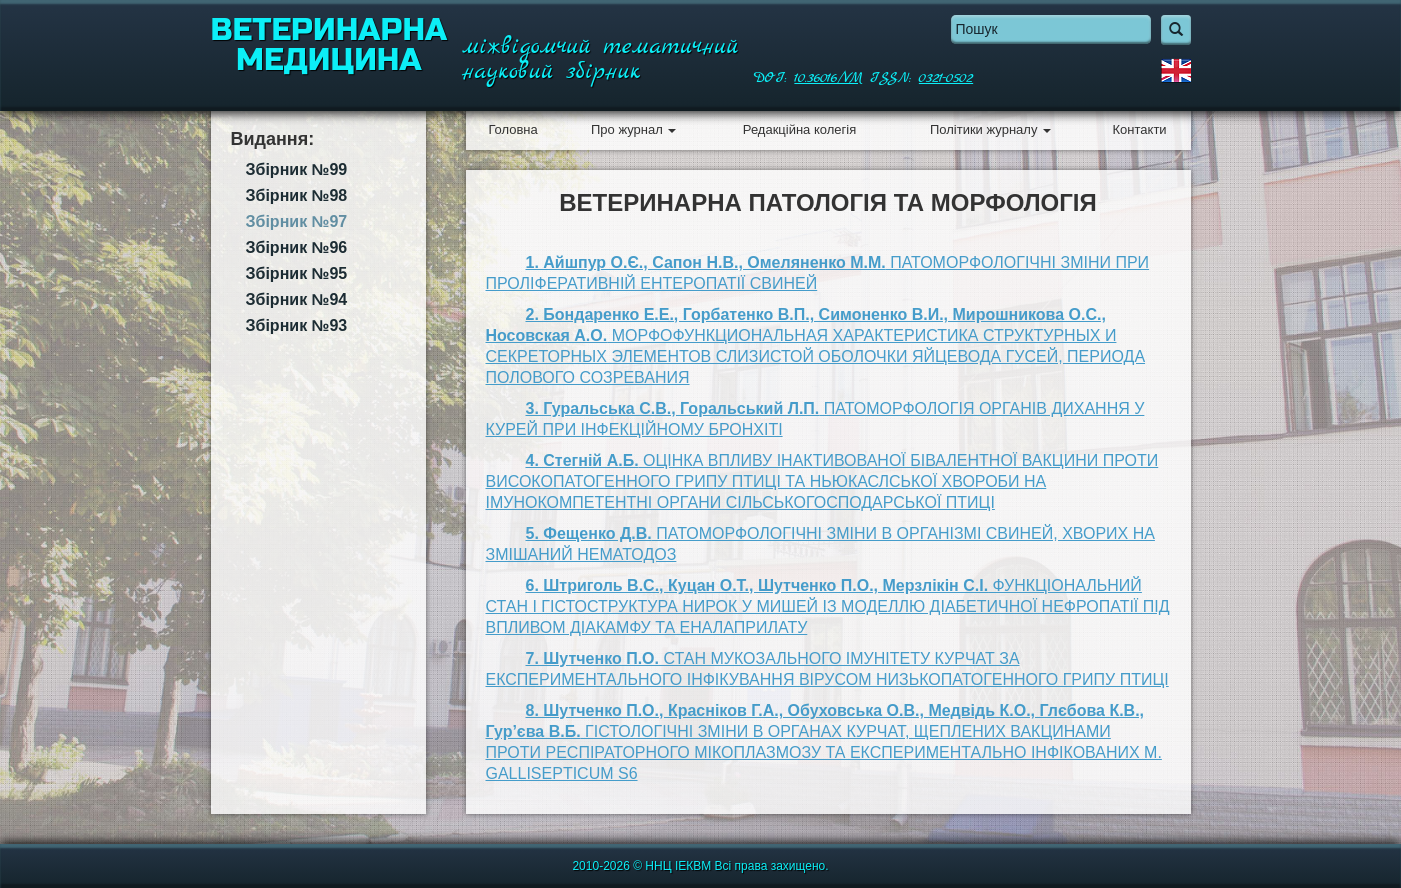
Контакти (1140, 129)
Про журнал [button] (633, 129)
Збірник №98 (297, 195)
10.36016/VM (828, 78)
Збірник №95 (297, 273)
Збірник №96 (297, 247)
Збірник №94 (297, 299)
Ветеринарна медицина (329, 45)
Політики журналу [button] (990, 129)
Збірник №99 (297, 169)
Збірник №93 (297, 325)
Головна (512, 129)
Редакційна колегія (799, 129)
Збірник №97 (297, 221)
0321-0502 (946, 78)
